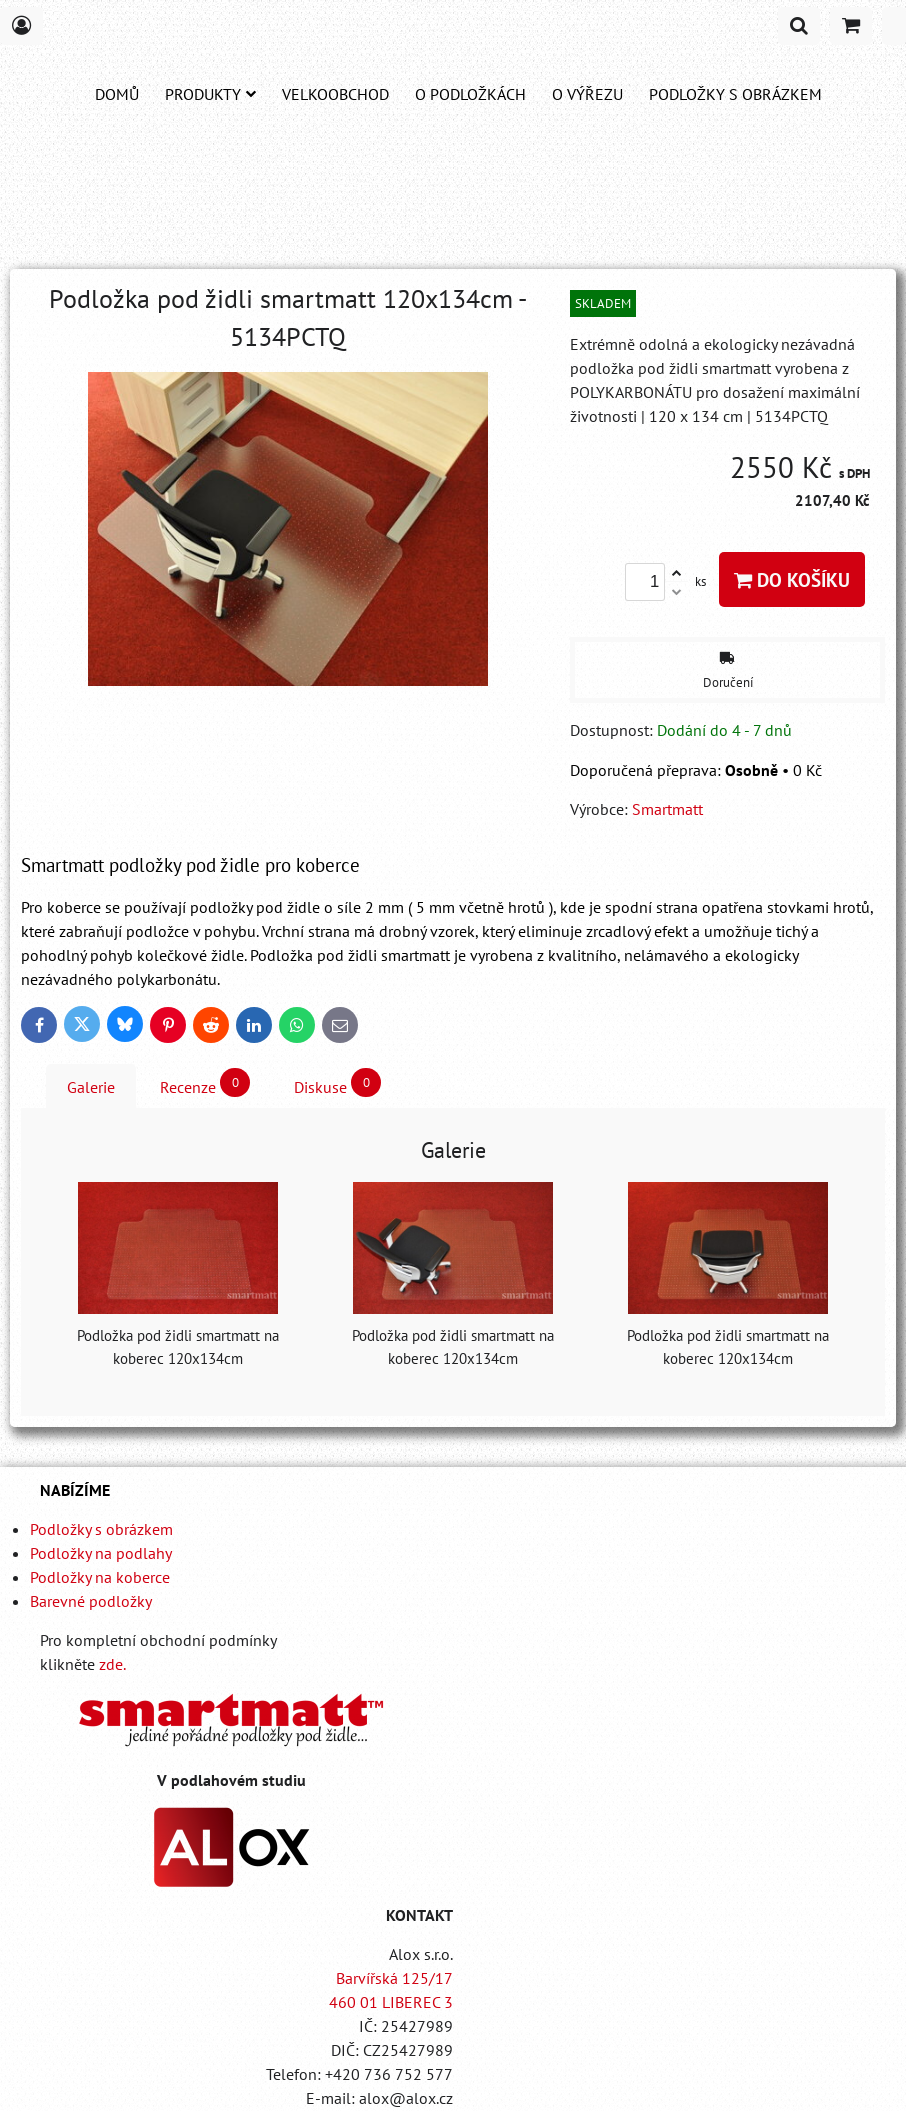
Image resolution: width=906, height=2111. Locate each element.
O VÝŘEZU (587, 94)
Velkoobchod (335, 94)
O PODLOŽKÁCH (470, 94)
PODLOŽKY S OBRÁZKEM (735, 94)
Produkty (210, 94)
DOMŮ (117, 94)
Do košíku (792, 579)
